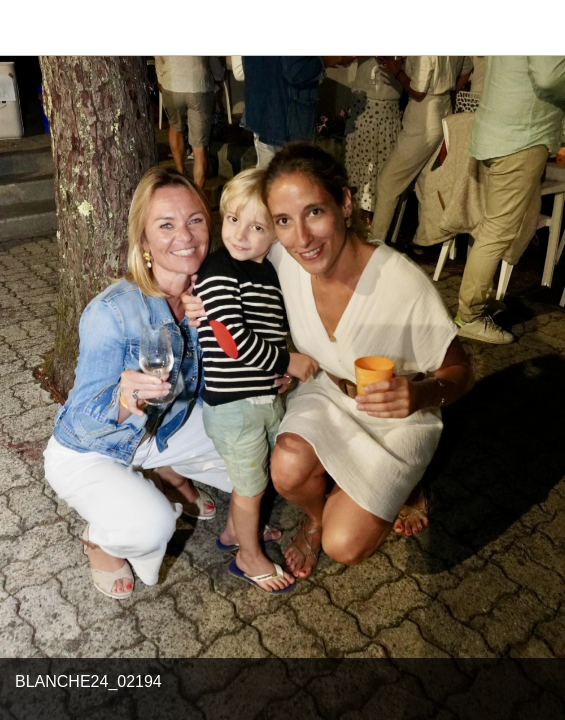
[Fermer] (28, 28)
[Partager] (537, 28)
